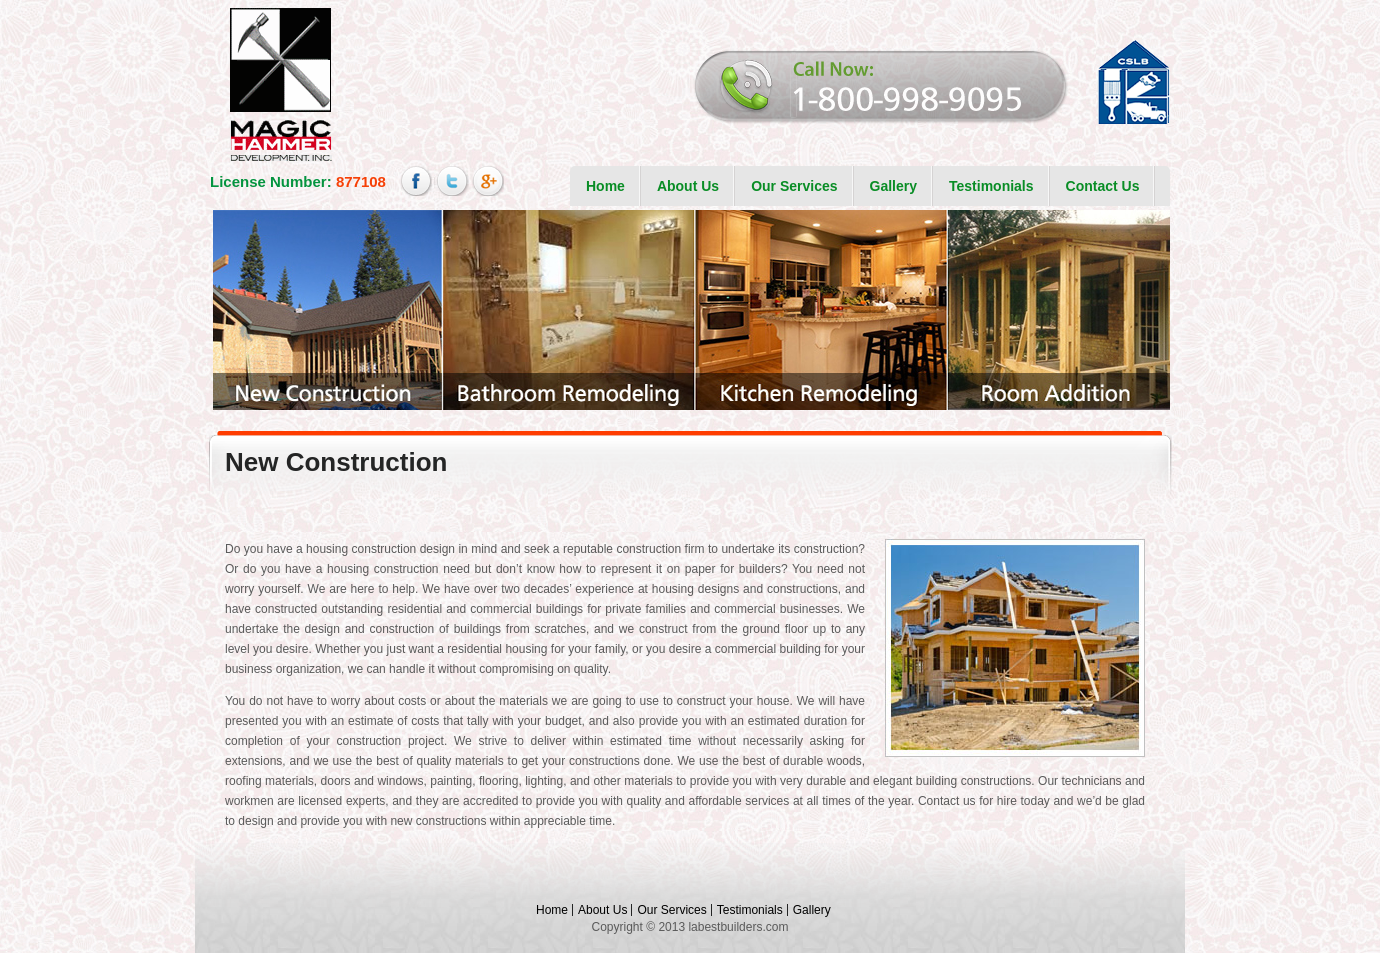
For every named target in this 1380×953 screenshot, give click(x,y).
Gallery (893, 186)
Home (605, 186)
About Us (688, 186)
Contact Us (1103, 186)
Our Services (794, 186)
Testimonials (991, 186)
